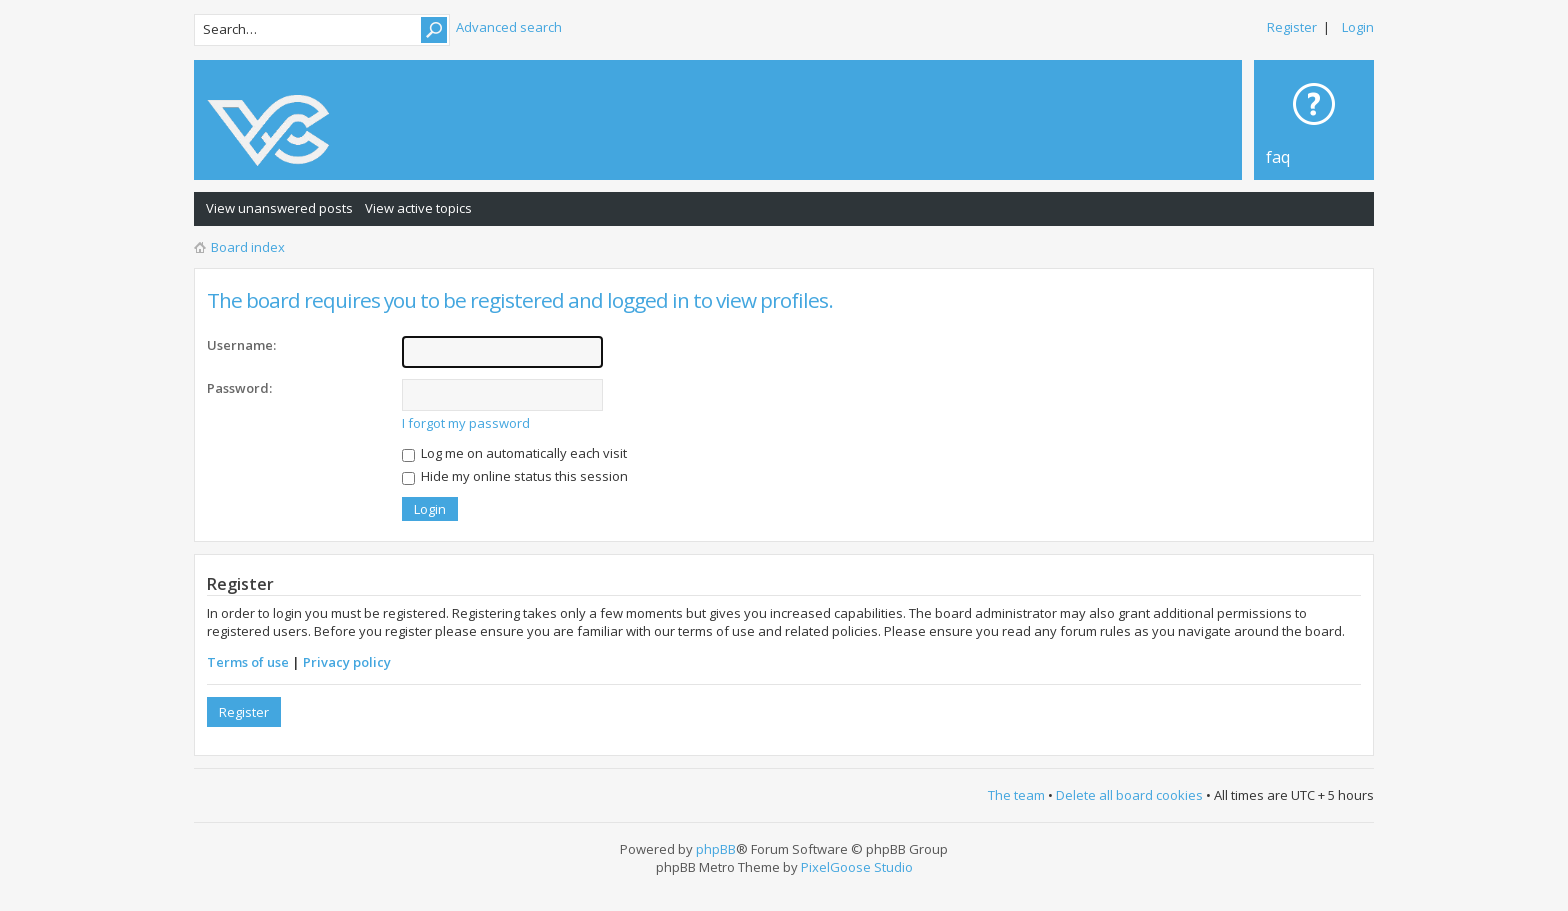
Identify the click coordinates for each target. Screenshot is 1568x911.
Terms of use (248, 662)
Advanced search (509, 27)
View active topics (418, 208)
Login (1358, 27)
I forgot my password (466, 423)
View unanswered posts (279, 208)
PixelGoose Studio (857, 867)
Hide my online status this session (515, 476)
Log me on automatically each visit (514, 453)
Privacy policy (347, 662)
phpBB (716, 849)
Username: (241, 345)
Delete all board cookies (1129, 795)
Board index (248, 247)
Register (1292, 27)
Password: (239, 388)
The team (1016, 795)
